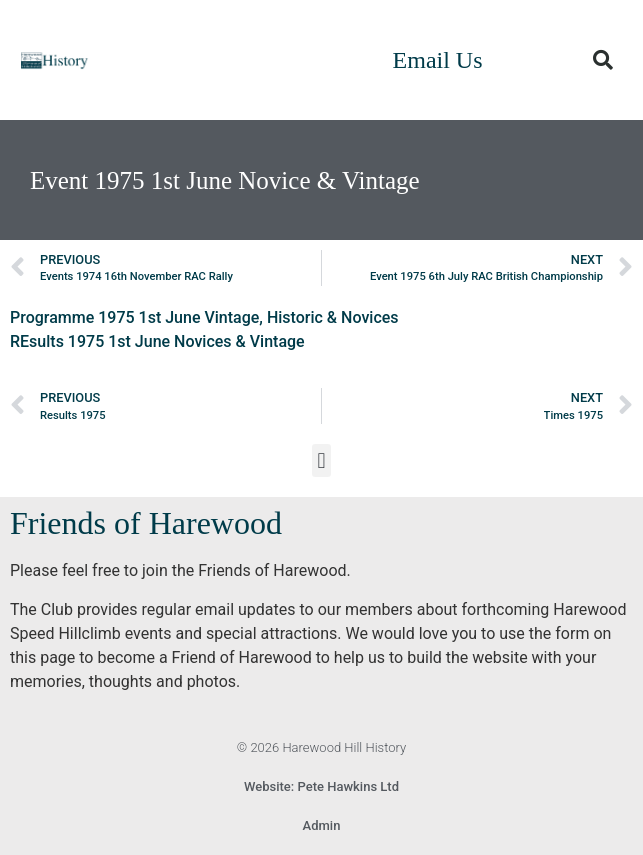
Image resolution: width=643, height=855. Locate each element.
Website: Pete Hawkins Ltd (321, 786)
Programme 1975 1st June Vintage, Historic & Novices (204, 317)
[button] (603, 60)
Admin (322, 825)
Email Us (438, 60)
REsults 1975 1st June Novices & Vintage (157, 341)
